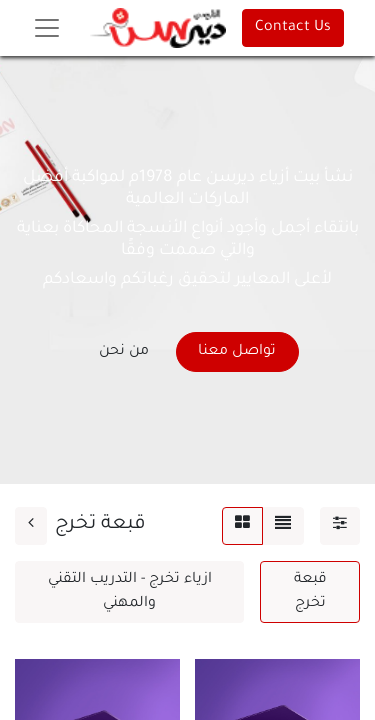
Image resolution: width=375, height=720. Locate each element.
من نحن (124, 352)
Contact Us (293, 28)
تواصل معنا (237, 352)
